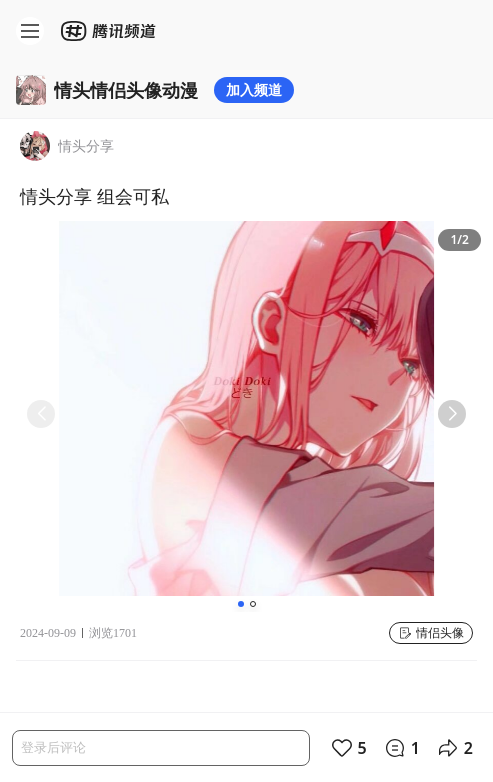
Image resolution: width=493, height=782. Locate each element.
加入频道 (254, 89)
